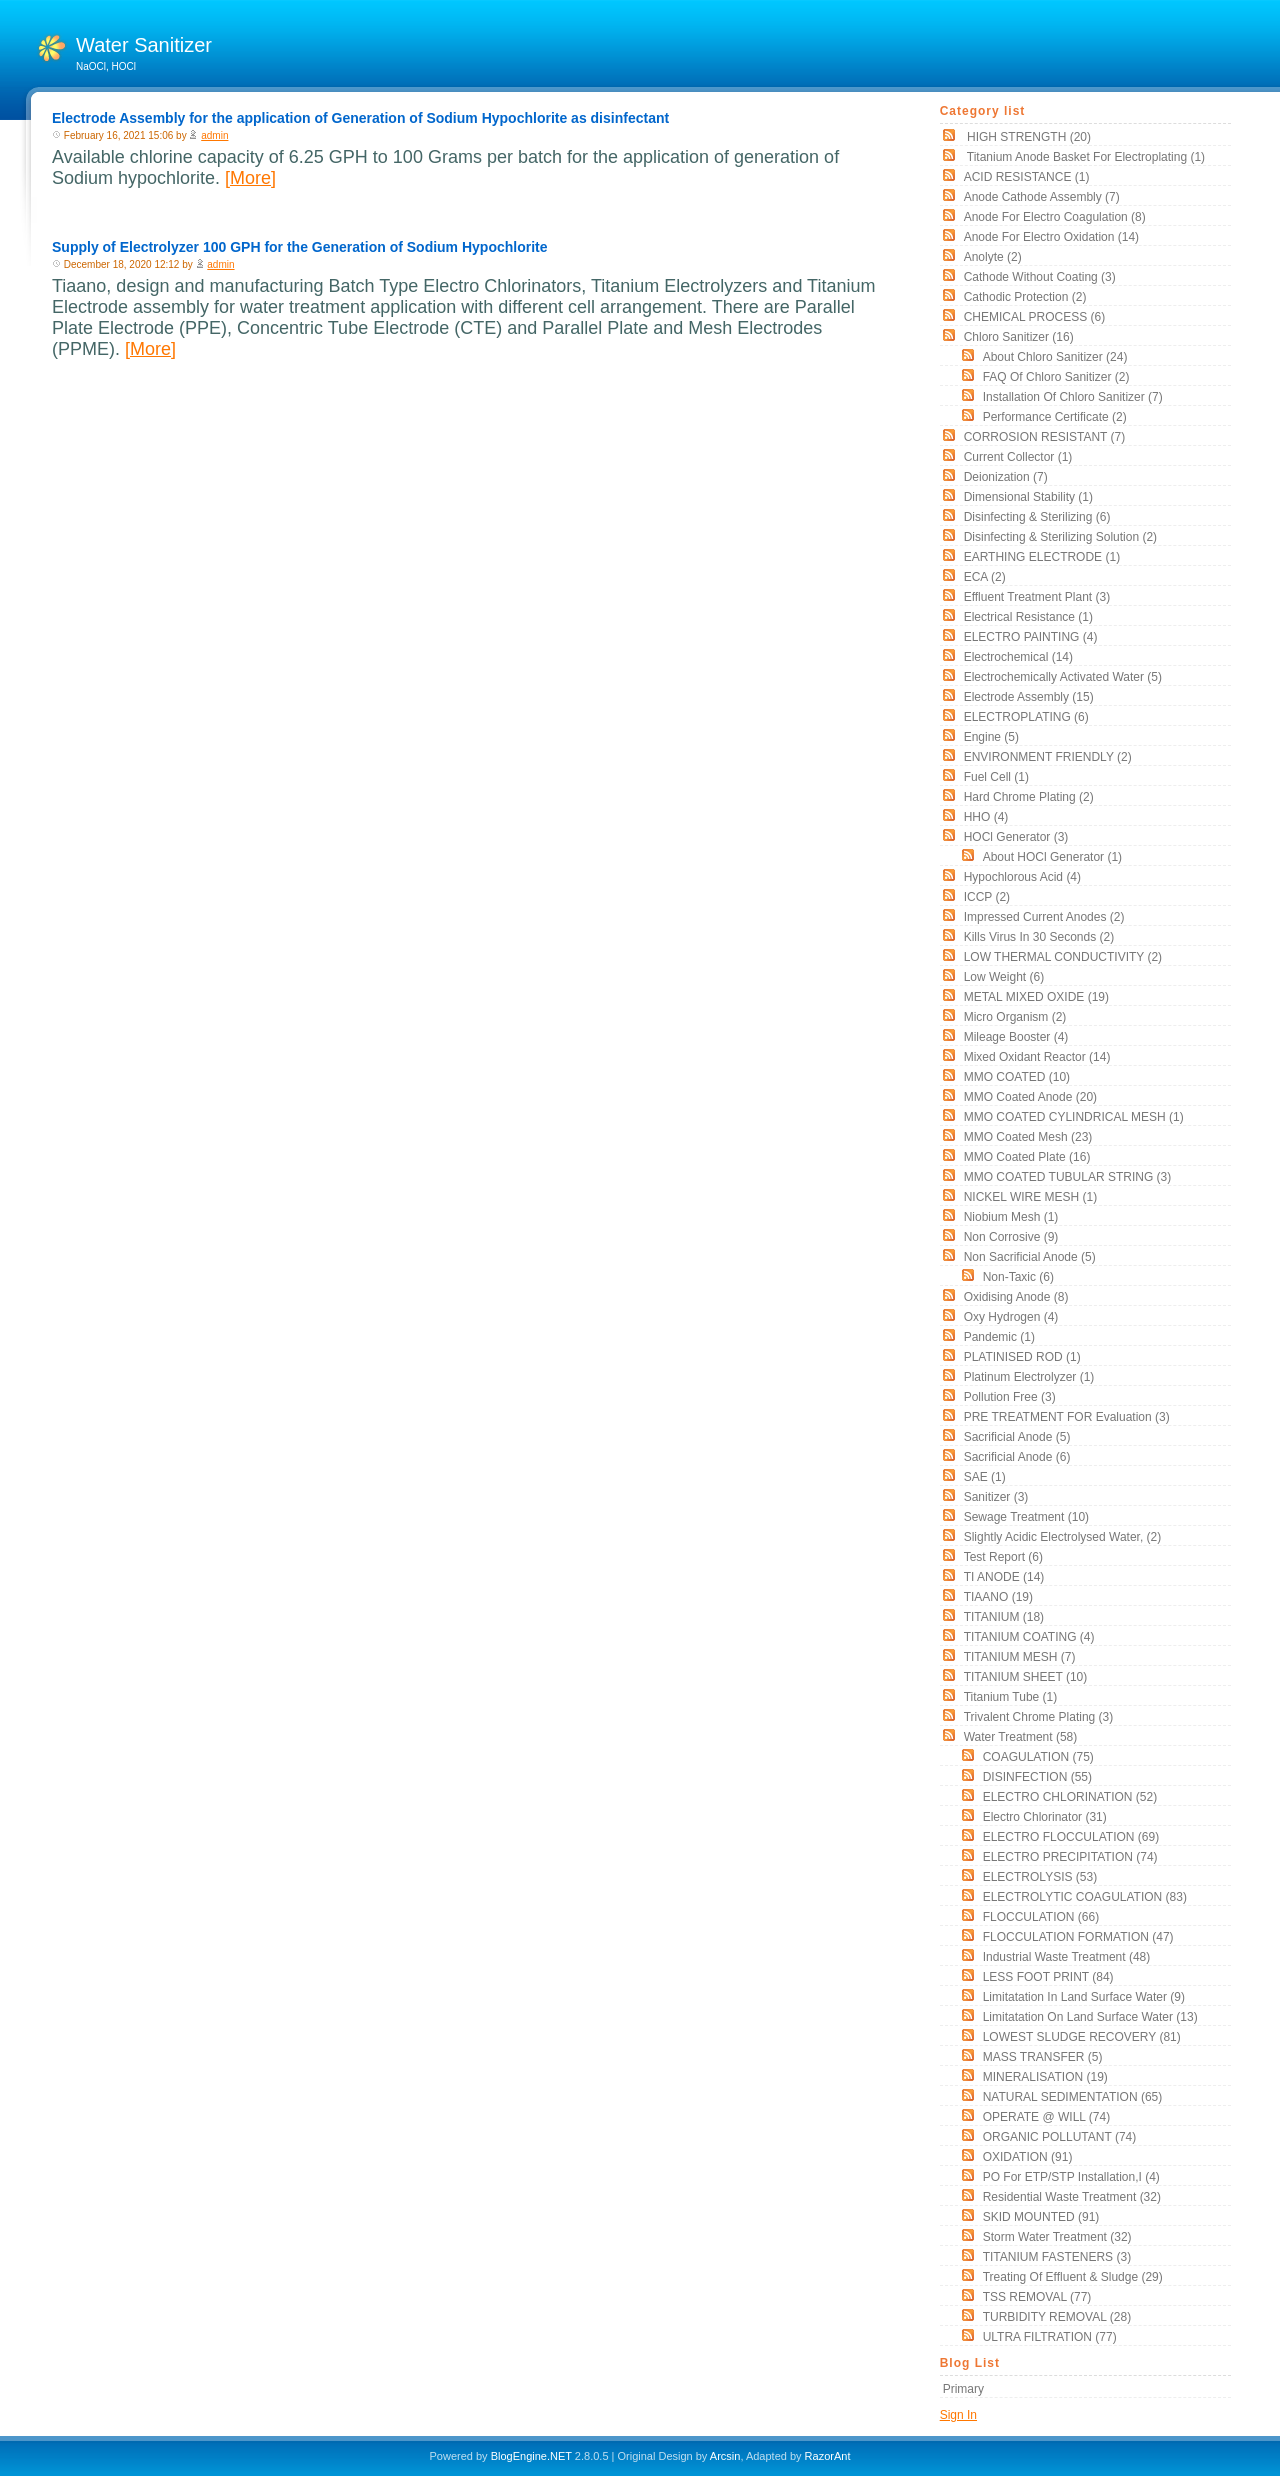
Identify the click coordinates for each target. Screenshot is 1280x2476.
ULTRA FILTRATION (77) (1050, 2337)
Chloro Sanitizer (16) (1019, 337)
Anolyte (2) (993, 257)
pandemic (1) (999, 1337)
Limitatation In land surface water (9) (1084, 1997)
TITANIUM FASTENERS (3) (1057, 2257)
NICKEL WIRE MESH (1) (1031, 1197)
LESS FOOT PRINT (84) (1048, 1977)
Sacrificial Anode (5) (1017, 1437)
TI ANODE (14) (1004, 1577)
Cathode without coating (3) (1040, 277)
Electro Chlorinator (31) (1045, 1817)
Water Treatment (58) (1021, 1737)
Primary (963, 2389)
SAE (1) (985, 1477)
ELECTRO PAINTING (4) (1031, 637)
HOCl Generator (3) (1016, 837)
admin (214, 135)
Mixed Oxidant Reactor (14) (1037, 1057)
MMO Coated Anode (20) (1030, 1097)
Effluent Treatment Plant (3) (1037, 597)
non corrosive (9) (1011, 1237)
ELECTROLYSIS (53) (1040, 1877)
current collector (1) (1018, 457)
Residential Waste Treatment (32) (1072, 2197)
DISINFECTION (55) (1037, 1777)
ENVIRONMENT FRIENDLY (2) (1048, 757)
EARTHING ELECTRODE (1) (1042, 557)
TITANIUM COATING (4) (1029, 1637)
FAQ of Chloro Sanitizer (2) (1056, 377)
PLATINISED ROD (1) (1022, 1357)
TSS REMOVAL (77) (1037, 2297)
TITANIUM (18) (1004, 1617)
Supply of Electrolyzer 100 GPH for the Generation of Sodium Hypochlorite (300, 247)
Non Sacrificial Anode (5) (1030, 1257)
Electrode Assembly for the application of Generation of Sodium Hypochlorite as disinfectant (360, 118)
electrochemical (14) (1018, 657)
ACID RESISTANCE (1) (1027, 177)
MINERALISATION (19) (1045, 2077)
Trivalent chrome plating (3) (1039, 1717)
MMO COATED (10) (1017, 1077)
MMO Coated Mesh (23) (1028, 1137)
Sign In (958, 2415)
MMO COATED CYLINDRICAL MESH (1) (1074, 1117)
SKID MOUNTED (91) (1041, 2217)
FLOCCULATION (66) (1041, 1917)
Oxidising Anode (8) (1016, 1297)
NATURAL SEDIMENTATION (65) (1073, 2097)
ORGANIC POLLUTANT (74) (1060, 2137)
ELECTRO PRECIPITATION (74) (1070, 1857)
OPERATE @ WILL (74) (1047, 2117)
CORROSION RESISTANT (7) (1045, 437)
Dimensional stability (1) (1028, 497)
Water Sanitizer (144, 45)
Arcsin (725, 2456)
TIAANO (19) (998, 1597)
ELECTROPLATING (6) (1026, 717)
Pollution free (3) (1010, 1397)
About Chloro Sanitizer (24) (1055, 357)
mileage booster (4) (1016, 1037)
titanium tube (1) (1011, 1697)
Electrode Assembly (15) (1029, 697)
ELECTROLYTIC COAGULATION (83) (1085, 1897)
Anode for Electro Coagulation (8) (1055, 217)
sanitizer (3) (996, 1497)
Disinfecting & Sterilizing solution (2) (1060, 537)
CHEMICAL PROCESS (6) (1035, 317)
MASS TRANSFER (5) (1043, 2057)
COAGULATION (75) (1038, 1757)
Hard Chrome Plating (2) (1029, 797)
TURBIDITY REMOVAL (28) (1057, 2317)
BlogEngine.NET (531, 2456)
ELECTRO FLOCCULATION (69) (1071, 1837)
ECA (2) (985, 577)
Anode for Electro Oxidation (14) (1051, 237)
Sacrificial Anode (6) (1017, 1457)
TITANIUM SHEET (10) (1026, 1677)
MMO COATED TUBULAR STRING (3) (1068, 1177)
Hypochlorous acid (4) (1022, 877)
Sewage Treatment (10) (1026, 1517)
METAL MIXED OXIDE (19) (1036, 997)
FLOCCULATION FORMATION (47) (1078, 1937)
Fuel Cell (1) (996, 777)
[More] (250, 178)
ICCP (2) (987, 897)
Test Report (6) (1003, 1557)
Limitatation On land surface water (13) (1090, 2017)
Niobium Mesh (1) (1011, 1217)
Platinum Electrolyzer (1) (1029, 1377)
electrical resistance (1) (1028, 617)
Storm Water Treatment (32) (1057, 2237)
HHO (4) (986, 817)
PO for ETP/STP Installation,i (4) (1071, 2177)
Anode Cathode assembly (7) (1042, 197)
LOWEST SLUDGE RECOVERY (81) (1082, 2037)
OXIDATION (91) (1028, 2157)
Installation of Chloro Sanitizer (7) (1073, 397)
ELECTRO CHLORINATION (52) (1070, 1797)
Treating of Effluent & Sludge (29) (1073, 2277)
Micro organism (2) (1015, 1017)
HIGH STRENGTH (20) (1027, 137)
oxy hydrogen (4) (1011, 1317)
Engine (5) (991, 737)
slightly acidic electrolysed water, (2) (1063, 1537)
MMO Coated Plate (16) (1027, 1157)
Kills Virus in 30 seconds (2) (1039, 937)
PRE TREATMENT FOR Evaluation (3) (1067, 1417)
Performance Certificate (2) (1055, 417)
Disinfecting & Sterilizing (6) (1037, 517)
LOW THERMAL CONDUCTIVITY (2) (1063, 957)
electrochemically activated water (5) (1063, 677)
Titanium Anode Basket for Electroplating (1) (1084, 157)
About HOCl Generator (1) (1052, 857)
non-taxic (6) (1018, 1277)
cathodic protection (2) (1025, 297)
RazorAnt (828, 2456)
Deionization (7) (1006, 477)
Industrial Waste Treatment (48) (1067, 1957)
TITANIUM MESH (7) (1020, 1657)
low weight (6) (1004, 977)
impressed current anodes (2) (1044, 917)
